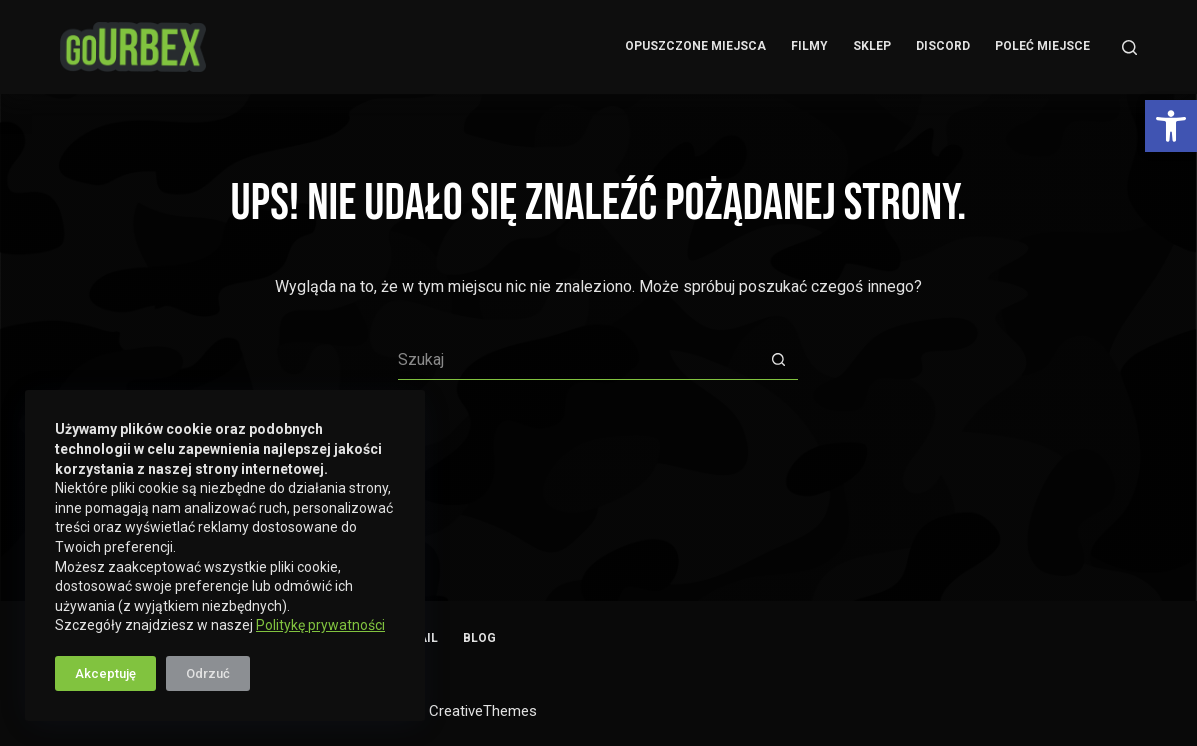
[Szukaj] (1129, 47)
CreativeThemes (483, 711)
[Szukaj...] (578, 360)
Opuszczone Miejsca (695, 46)
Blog (479, 638)
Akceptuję (105, 673)
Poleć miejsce (1042, 46)
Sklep (872, 46)
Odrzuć (208, 673)
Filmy (809, 46)
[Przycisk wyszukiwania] (778, 360)
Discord (943, 46)
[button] (1171, 126)
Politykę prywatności (320, 625)
